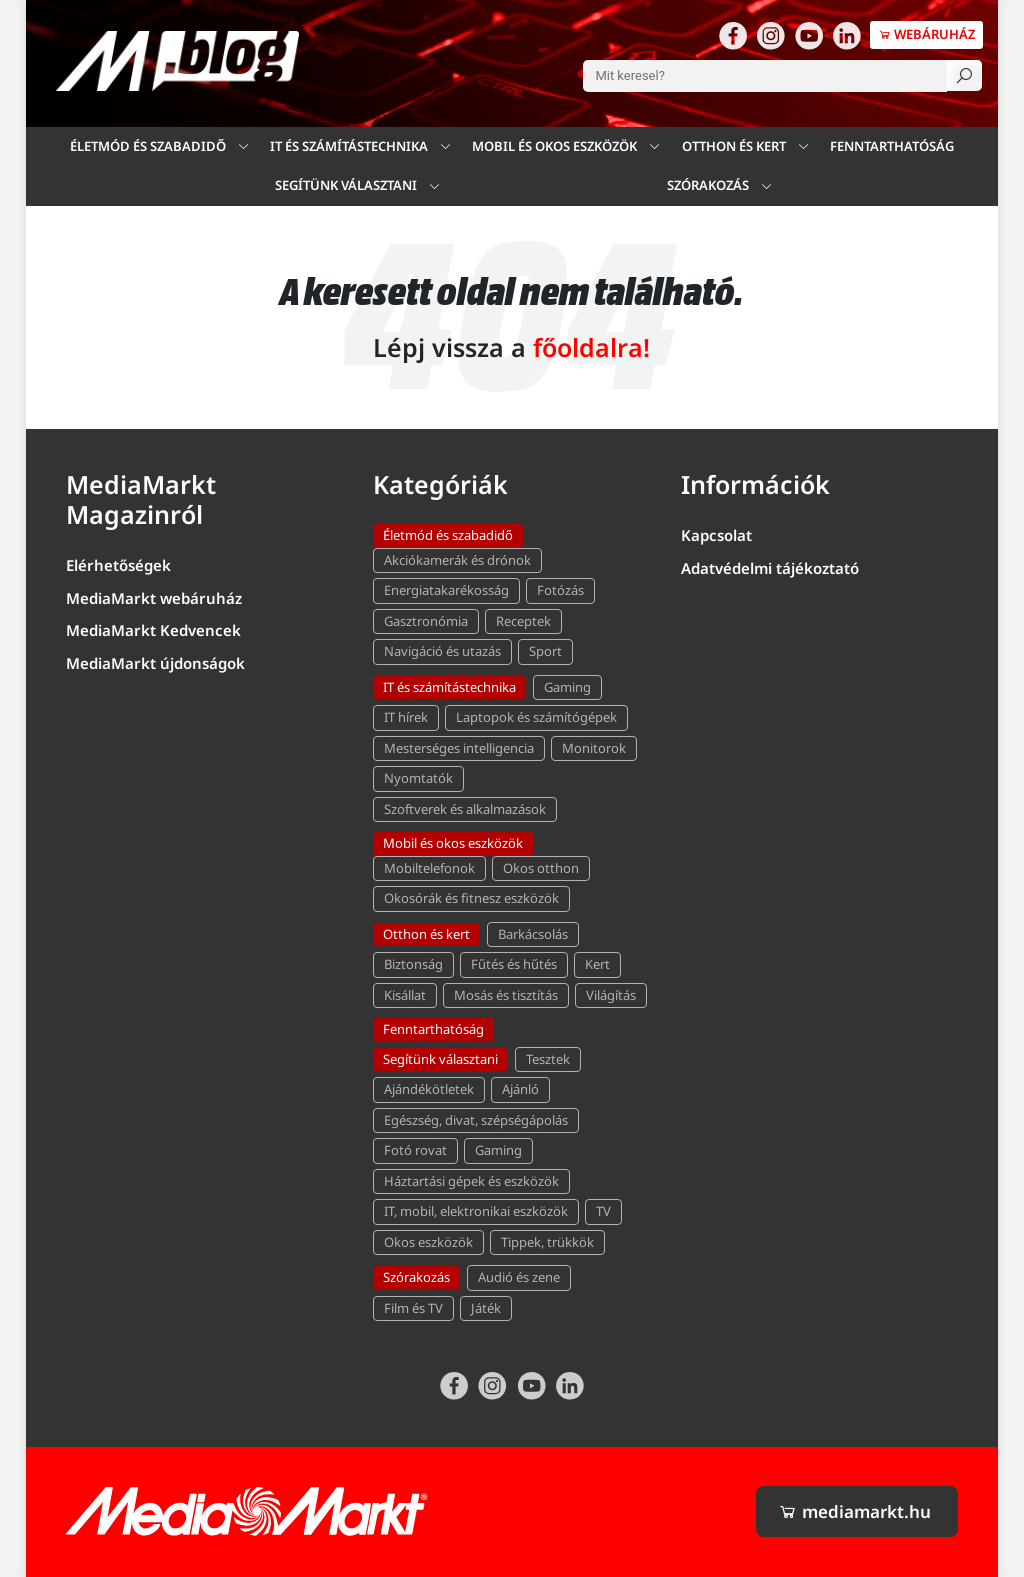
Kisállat (405, 995)
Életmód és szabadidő (148, 146)
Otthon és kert (734, 146)
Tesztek (548, 1059)
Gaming (567, 687)
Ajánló (520, 1089)
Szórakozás (708, 185)
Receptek (523, 621)
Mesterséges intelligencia (459, 748)
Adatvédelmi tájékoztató (770, 568)
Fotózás (560, 590)
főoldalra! (591, 347)
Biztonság (413, 964)
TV (603, 1211)
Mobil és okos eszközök (453, 843)
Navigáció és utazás (442, 651)
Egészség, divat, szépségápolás (476, 1120)
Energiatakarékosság (446, 590)
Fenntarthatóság (892, 146)
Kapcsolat (716, 535)
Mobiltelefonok (429, 868)
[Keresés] (964, 75)
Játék (486, 1308)
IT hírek (406, 717)
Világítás (611, 995)
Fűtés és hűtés (514, 964)
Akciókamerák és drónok (457, 560)
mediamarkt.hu (854, 1511)
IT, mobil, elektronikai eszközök (476, 1211)
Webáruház (927, 34)
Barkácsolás (533, 934)
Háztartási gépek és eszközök (471, 1181)
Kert (597, 964)
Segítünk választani (440, 1059)
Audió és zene (519, 1277)
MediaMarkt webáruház (154, 598)
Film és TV (413, 1308)
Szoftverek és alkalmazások (465, 809)
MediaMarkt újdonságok (155, 663)
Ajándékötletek (429, 1089)
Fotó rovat (415, 1150)
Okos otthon (541, 868)
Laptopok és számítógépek (536, 717)
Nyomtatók (418, 778)
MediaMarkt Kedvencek (153, 630)
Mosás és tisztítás (506, 995)
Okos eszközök (428, 1242)
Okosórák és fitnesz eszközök (471, 898)
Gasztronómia (426, 621)
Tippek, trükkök (547, 1242)
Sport (545, 651)
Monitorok (594, 748)
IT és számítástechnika (449, 687)
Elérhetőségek (118, 565)
